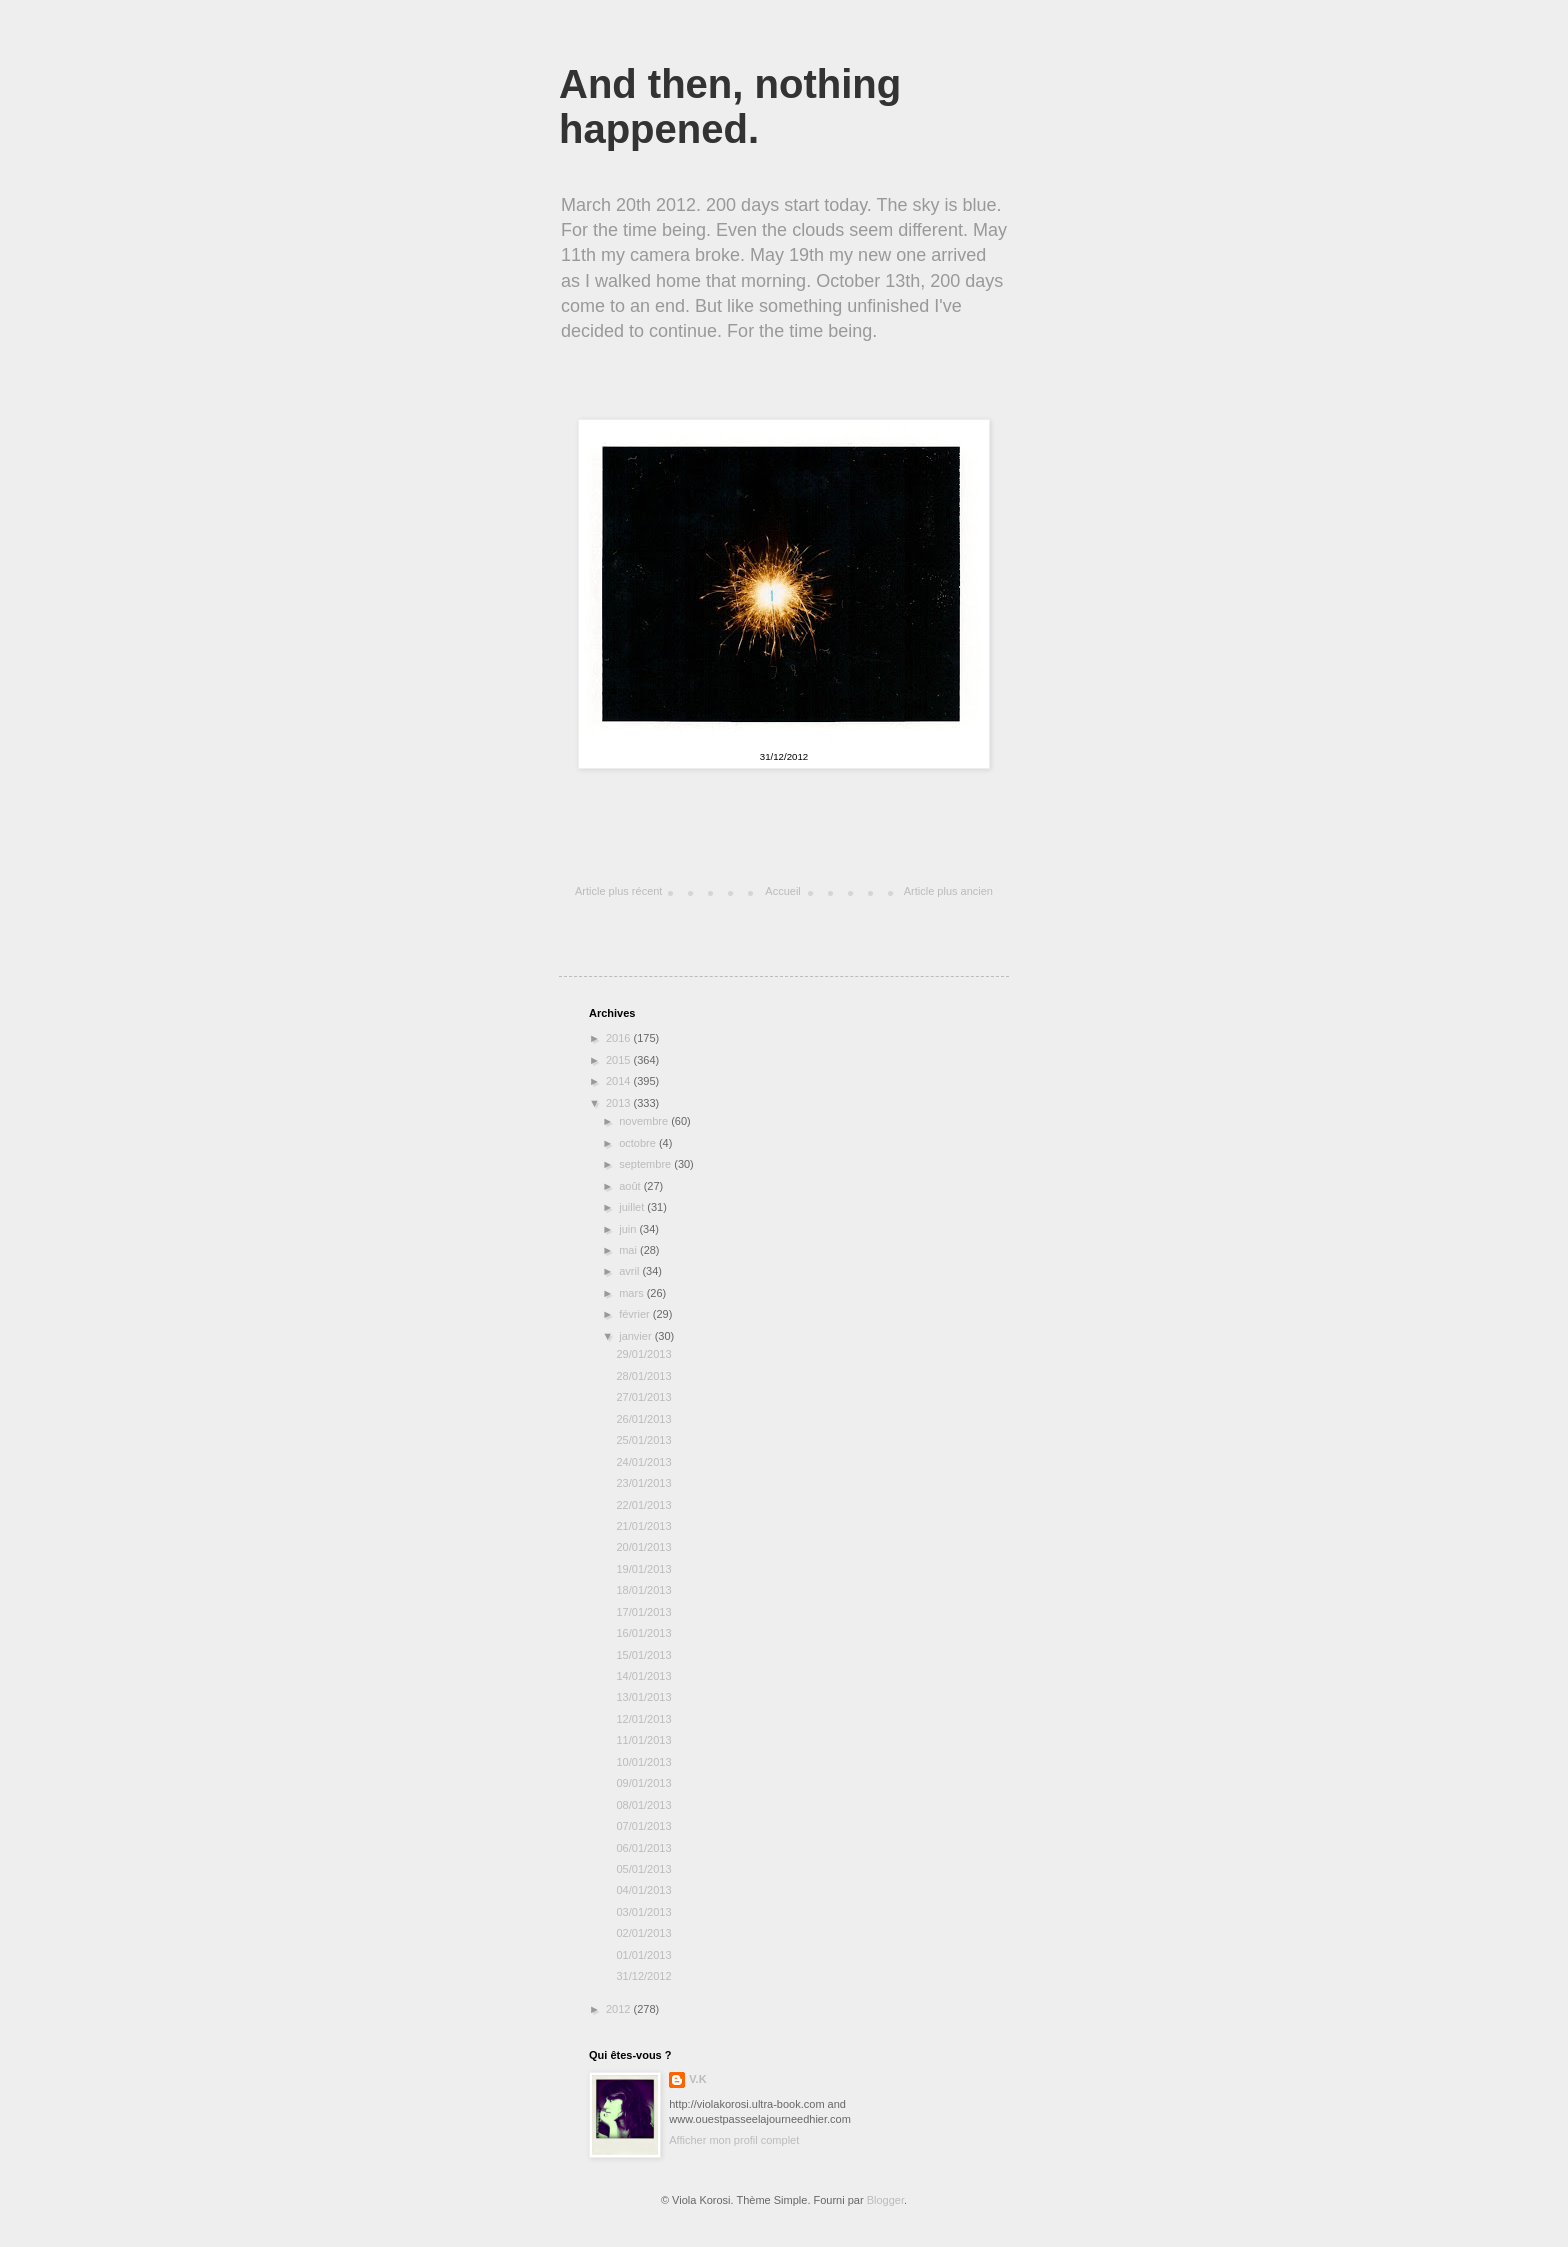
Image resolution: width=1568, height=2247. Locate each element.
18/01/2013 (643, 1590)
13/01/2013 (643, 1697)
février (636, 1314)
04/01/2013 (643, 1890)
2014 (620, 1081)
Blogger (885, 2200)
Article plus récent (618, 891)
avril (630, 1271)
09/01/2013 (643, 1783)
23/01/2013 (643, 1483)
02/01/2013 (643, 1933)
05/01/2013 (643, 1869)
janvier (636, 1336)
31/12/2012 (643, 1976)
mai (629, 1250)
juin (629, 1229)
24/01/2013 (643, 1462)
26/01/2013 (643, 1419)
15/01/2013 (643, 1655)
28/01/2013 (643, 1376)
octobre (639, 1143)
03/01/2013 (643, 1912)
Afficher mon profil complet (734, 2140)
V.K (697, 2079)
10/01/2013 (643, 1762)
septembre (646, 1164)
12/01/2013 (643, 1719)
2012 (620, 2009)
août (631, 1186)
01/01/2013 (643, 1955)
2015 (620, 1060)
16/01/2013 (643, 1633)
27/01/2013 (643, 1397)
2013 (620, 1103)
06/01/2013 (643, 1848)
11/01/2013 (643, 1740)
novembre (645, 1121)
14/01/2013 (643, 1676)
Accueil (782, 891)
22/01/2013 (643, 1505)
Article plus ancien (948, 891)
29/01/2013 (643, 1354)
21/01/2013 (643, 1526)
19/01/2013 (643, 1569)
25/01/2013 (643, 1440)
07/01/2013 (643, 1826)
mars (633, 1293)
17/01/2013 (643, 1612)
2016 (620, 1038)
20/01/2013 (643, 1547)
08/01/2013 (643, 1805)
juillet (633, 1207)
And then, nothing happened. (730, 106)
